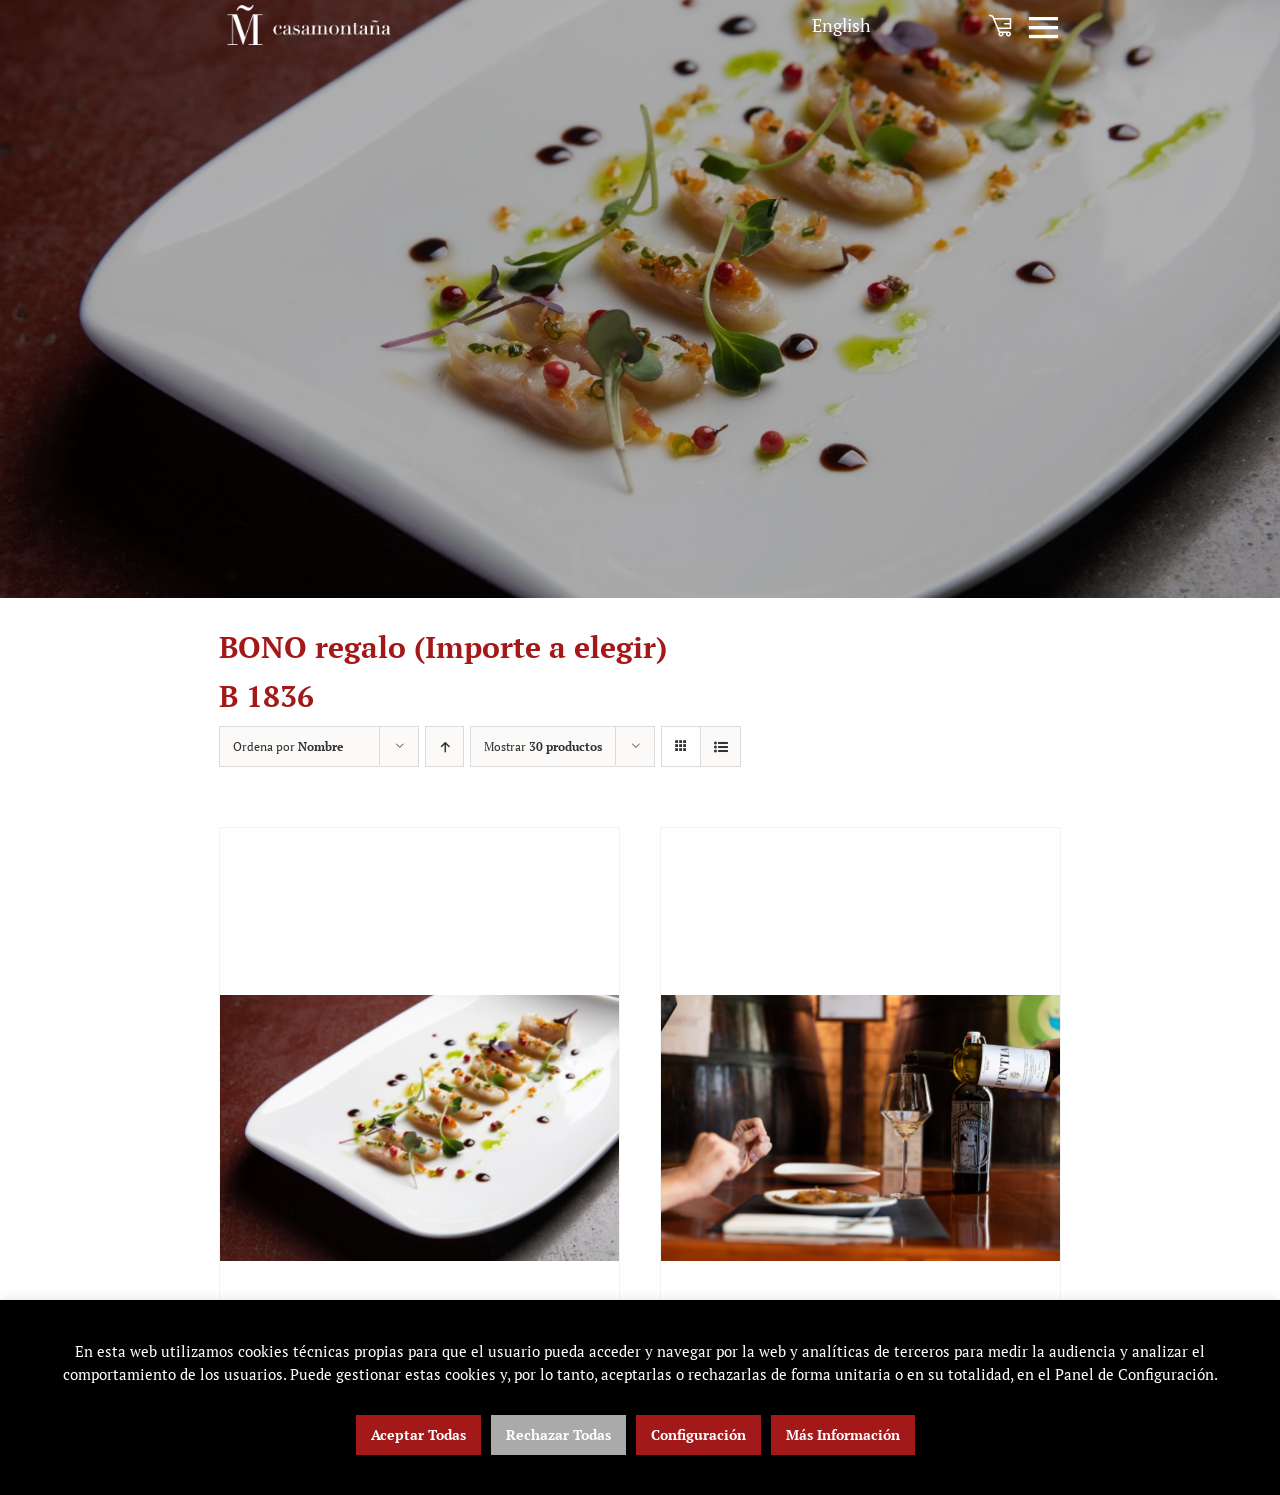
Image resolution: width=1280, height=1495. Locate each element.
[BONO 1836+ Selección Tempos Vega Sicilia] (860, 1128)
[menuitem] (841, 25)
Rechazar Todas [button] (558, 1434)
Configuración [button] (698, 1434)
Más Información (843, 1434)
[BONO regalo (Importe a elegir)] (419, 1128)
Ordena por (288, 746)
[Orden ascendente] (444, 746)
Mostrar (543, 746)
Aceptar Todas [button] (418, 1434)
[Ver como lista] (720, 746)
